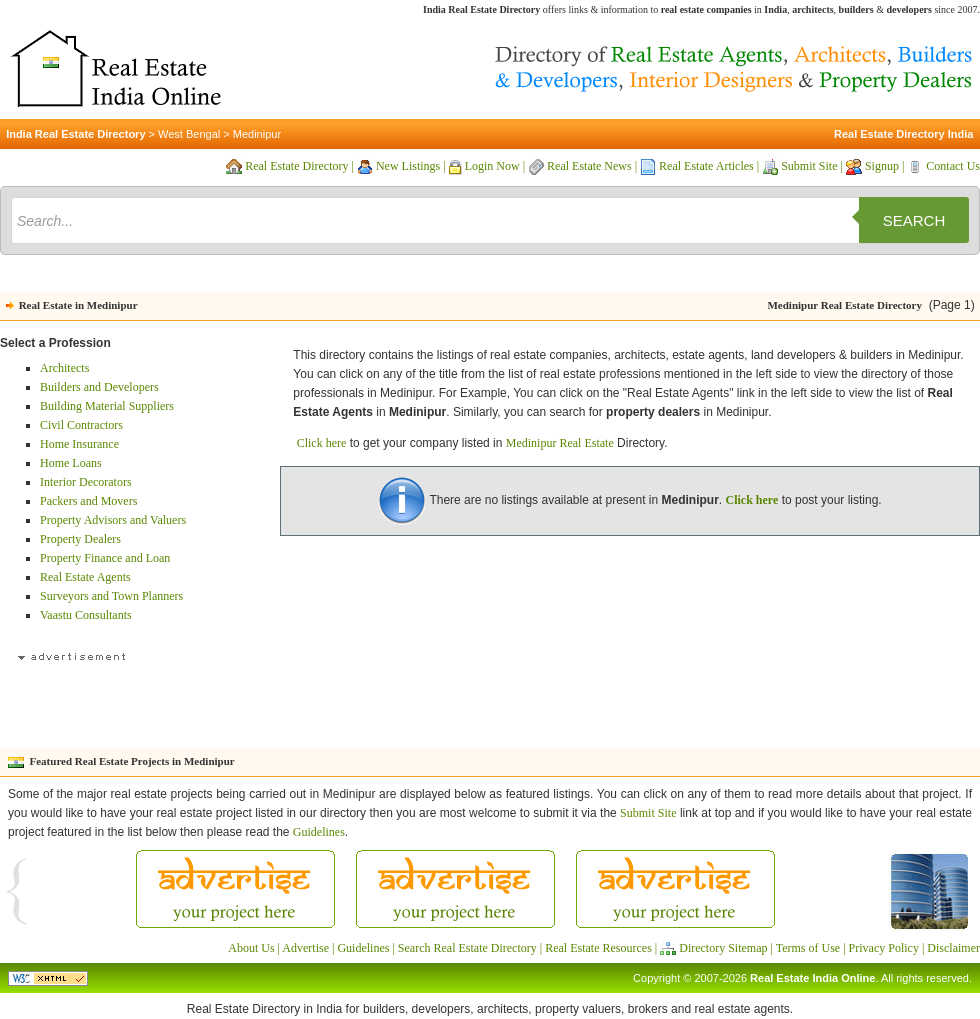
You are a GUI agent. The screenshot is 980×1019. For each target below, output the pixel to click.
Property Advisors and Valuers (113, 520)
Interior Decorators (86, 482)
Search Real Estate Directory (467, 948)
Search (914, 220)
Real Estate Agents (85, 577)
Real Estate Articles (706, 166)
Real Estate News (589, 166)
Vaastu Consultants (86, 615)
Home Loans (71, 463)
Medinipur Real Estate (560, 443)
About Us (251, 948)
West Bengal (189, 134)
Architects (64, 368)
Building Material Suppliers (107, 406)
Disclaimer (953, 948)
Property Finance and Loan (105, 558)
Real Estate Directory (296, 166)
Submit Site (809, 166)
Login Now (492, 166)
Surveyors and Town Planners (111, 596)
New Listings (408, 166)
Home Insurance (79, 444)
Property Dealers (80, 539)
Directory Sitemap (723, 948)
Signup (882, 166)
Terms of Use (808, 948)
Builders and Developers (99, 387)
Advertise (305, 948)
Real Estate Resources (598, 948)
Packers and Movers (88, 501)
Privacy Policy (884, 948)
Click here (322, 443)
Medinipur (257, 134)
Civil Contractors (81, 425)
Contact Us (953, 166)
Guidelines (319, 832)
